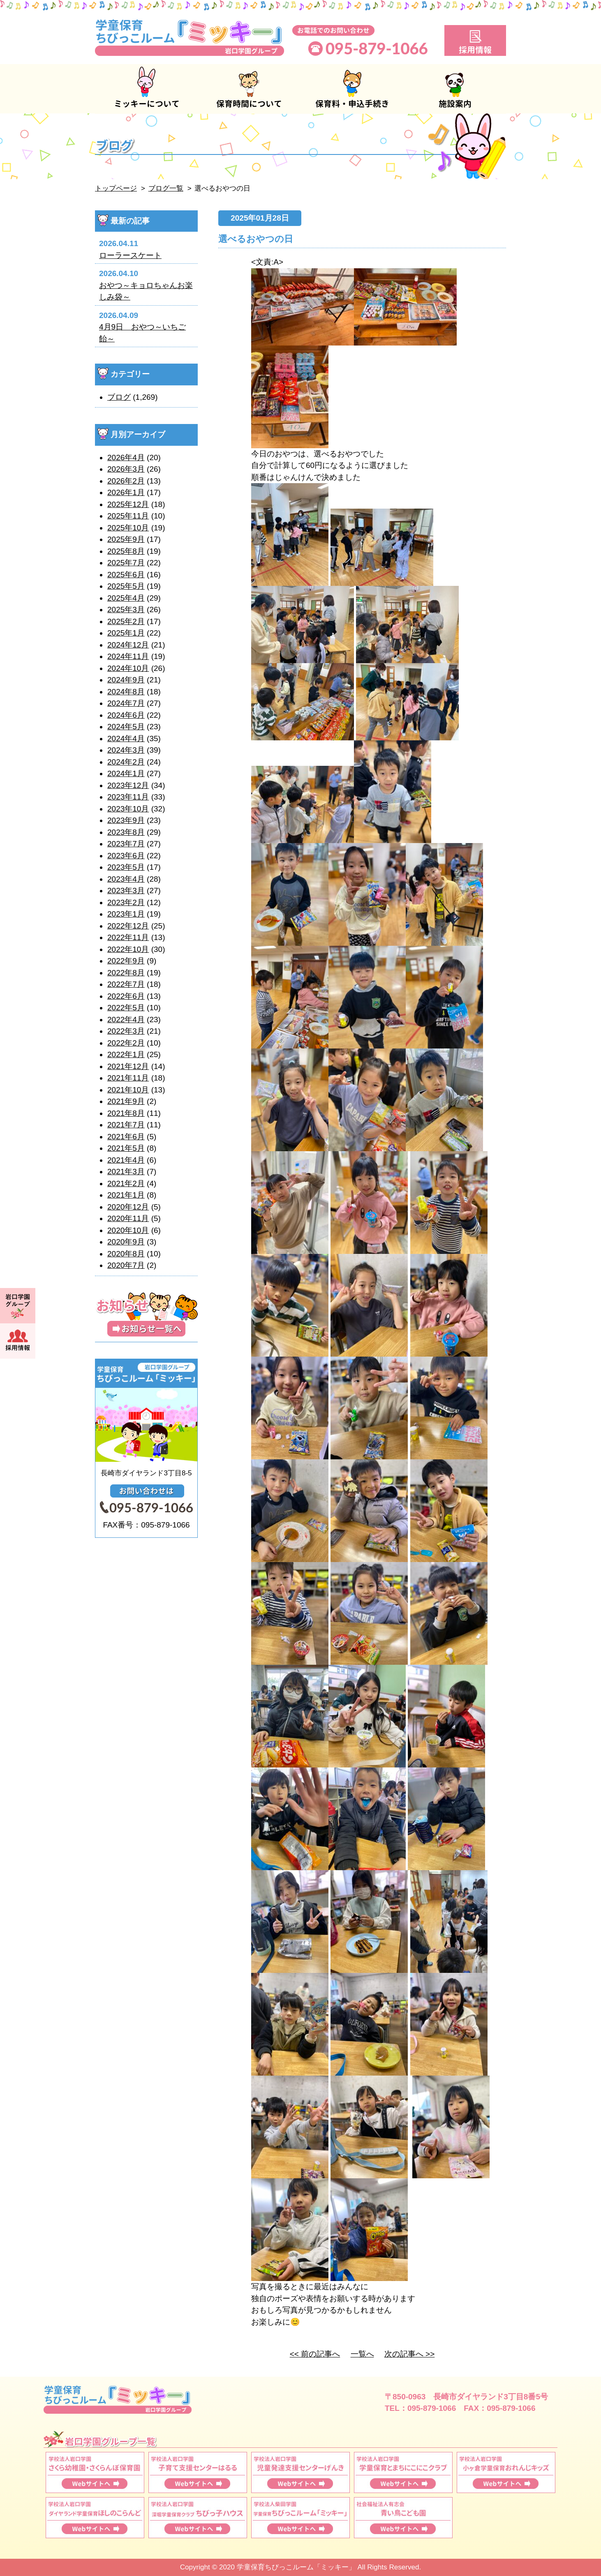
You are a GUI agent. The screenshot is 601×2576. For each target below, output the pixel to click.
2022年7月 (126, 984)
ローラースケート (130, 255)
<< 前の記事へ (315, 2354)
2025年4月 (126, 598)
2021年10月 (128, 1089)
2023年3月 (126, 890)
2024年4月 (126, 738)
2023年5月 (126, 867)
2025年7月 (126, 562)
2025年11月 (128, 516)
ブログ (119, 397)
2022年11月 (128, 937)
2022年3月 (126, 1031)
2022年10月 (128, 949)
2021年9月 (126, 1101)
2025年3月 (126, 609)
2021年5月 (126, 1148)
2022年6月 (126, 996)
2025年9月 (126, 539)
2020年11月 (128, 1218)
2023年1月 (126, 914)
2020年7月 (126, 1265)
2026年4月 (126, 457)
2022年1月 (126, 1054)
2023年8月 (126, 832)
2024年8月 (126, 691)
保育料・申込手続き (351, 88)
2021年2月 (126, 1183)
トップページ (116, 188)
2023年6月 (126, 855)
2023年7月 (126, 843)
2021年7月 (126, 1124)
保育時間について (249, 88)
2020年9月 (126, 1241)
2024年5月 (126, 726)
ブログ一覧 (165, 188)
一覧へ (362, 2354)
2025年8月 (126, 551)
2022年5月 (126, 1007)
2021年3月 (126, 1171)
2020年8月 (126, 1253)
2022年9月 (126, 960)
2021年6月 (126, 1136)
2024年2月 (126, 762)
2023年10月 (128, 808)
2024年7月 (126, 703)
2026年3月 (126, 469)
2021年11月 (128, 1078)
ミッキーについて (146, 88)
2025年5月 (126, 586)
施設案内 (454, 88)
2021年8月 (126, 1113)
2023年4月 (126, 879)
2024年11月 (128, 656)
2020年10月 (128, 1230)
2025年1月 (126, 633)
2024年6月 (126, 715)
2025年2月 (126, 621)
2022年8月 (126, 972)
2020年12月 (128, 1207)
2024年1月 (126, 773)
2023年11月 (128, 797)
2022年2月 (126, 1043)
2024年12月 (128, 645)
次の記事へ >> (409, 2354)
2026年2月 (126, 481)
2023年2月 (126, 902)
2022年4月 (126, 1019)
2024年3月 (126, 750)
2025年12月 (128, 504)
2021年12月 (128, 1066)
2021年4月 (126, 1160)
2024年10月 (128, 668)
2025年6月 (126, 574)
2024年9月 (126, 679)
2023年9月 (126, 820)
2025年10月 (128, 527)
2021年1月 (126, 1195)
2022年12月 (128, 926)
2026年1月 (126, 492)
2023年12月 (128, 785)
